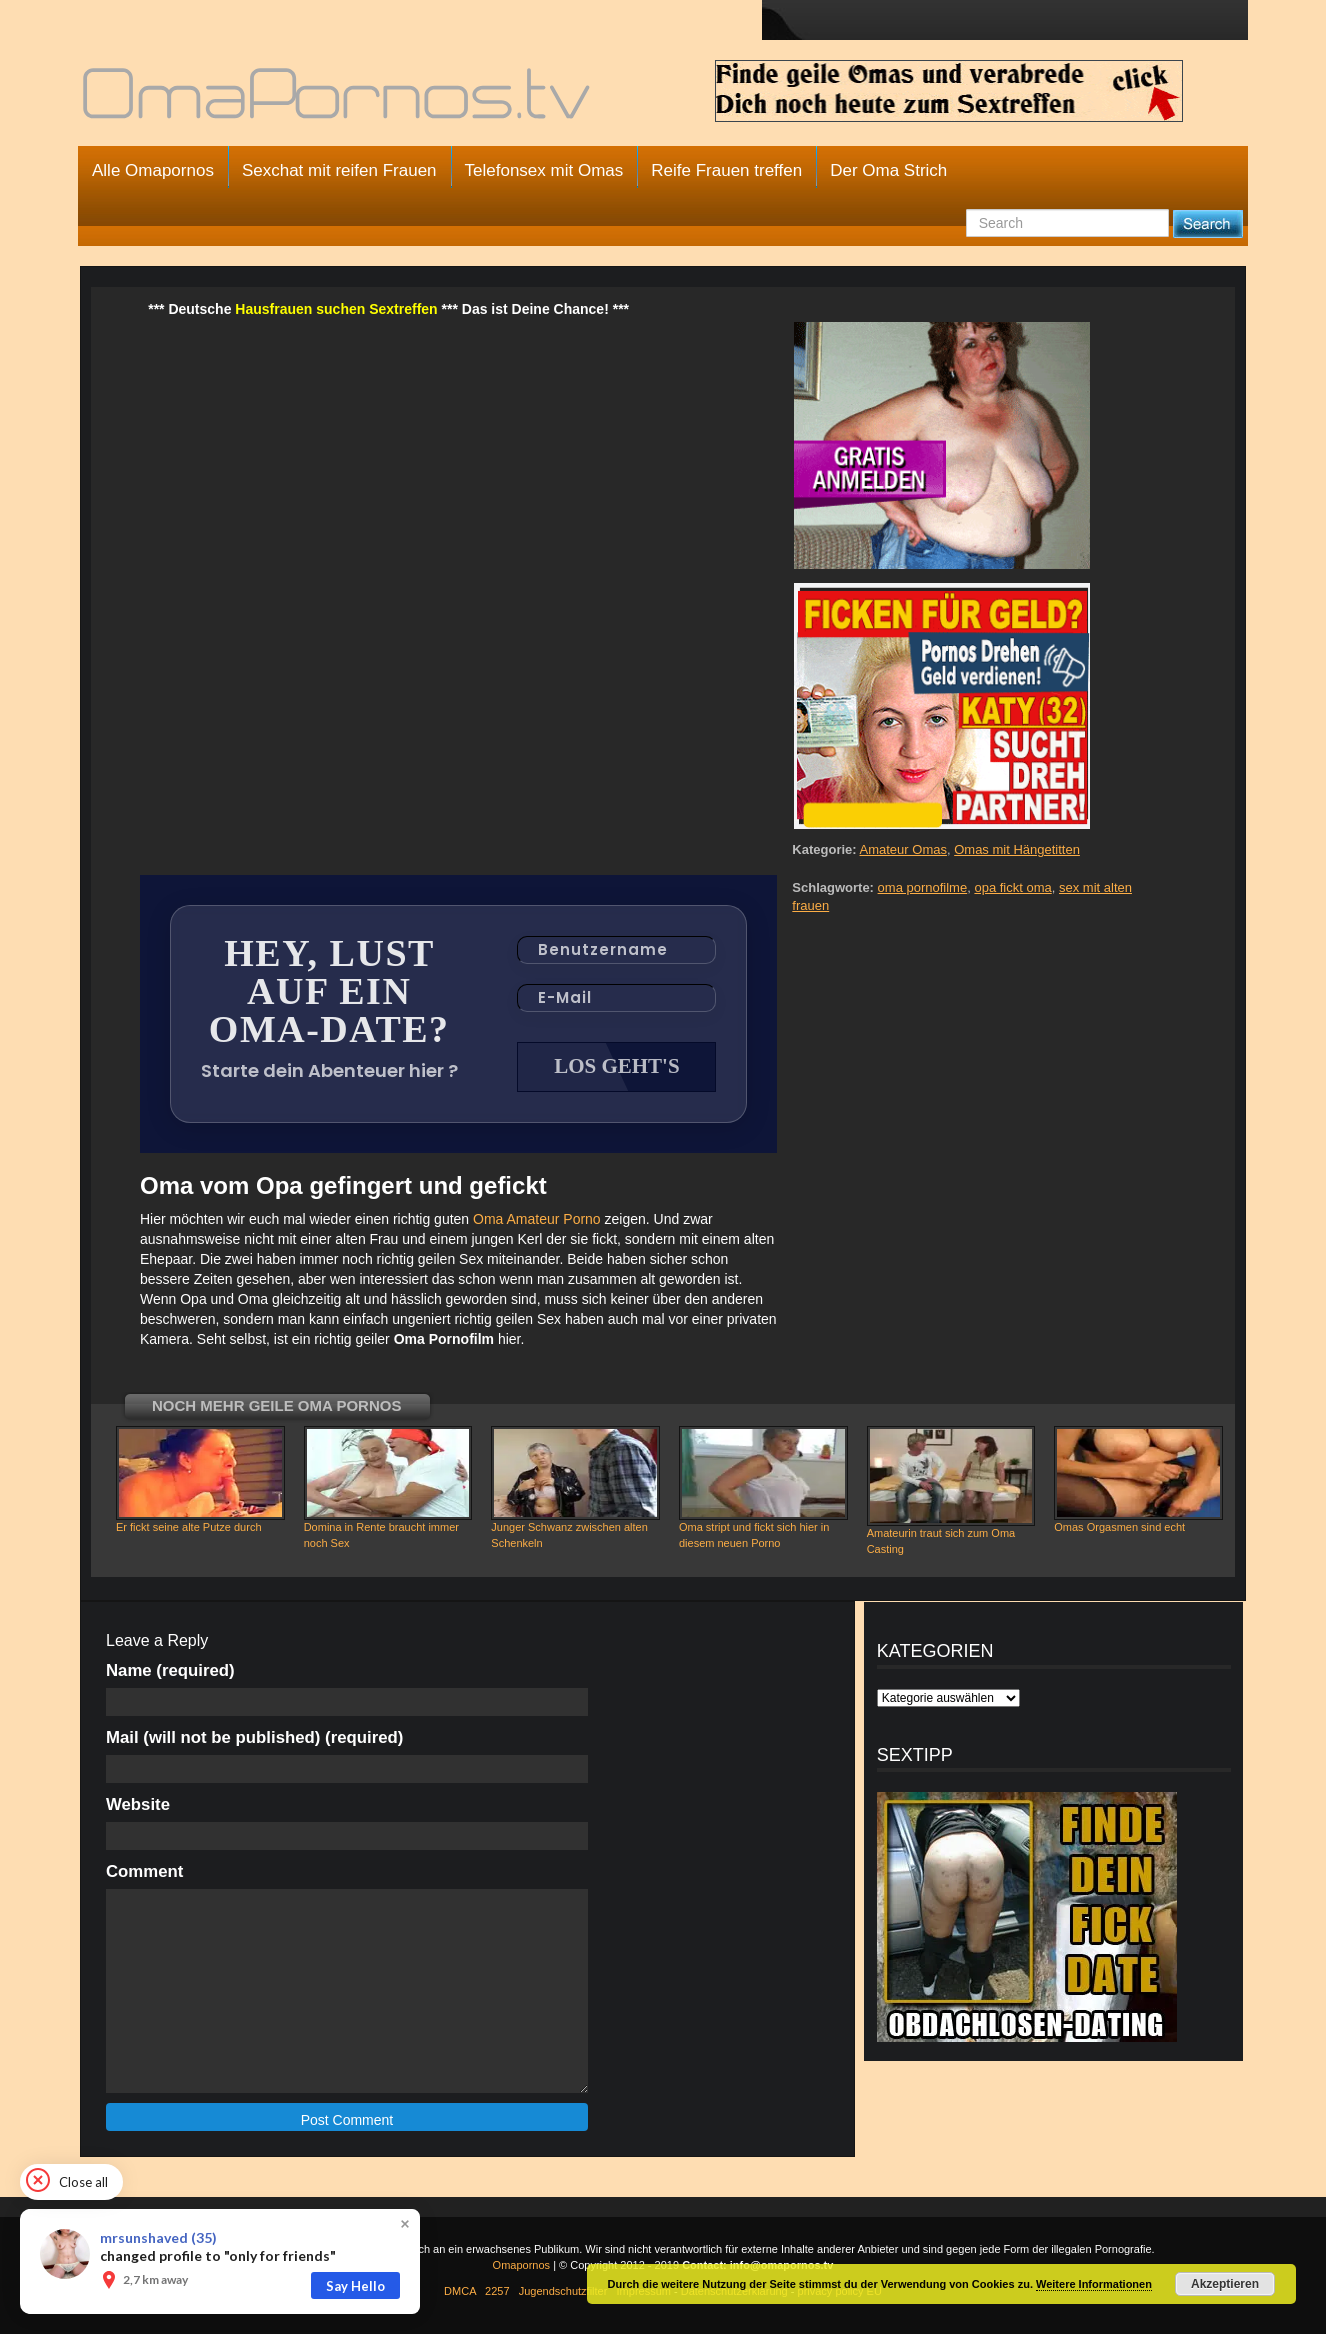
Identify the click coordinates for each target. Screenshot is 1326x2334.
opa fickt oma (1012, 887)
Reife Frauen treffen (726, 170)
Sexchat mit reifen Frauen (339, 170)
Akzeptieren (1225, 2284)
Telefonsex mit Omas (544, 170)
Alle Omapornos (153, 170)
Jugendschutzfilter (563, 2291)
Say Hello (355, 2286)
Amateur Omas (903, 849)
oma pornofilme (923, 887)
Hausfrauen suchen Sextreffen (336, 309)
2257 (497, 2291)
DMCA (460, 2291)
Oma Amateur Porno (537, 1219)
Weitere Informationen (1094, 2284)
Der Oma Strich (888, 170)
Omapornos (521, 2265)
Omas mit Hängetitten (1017, 849)
